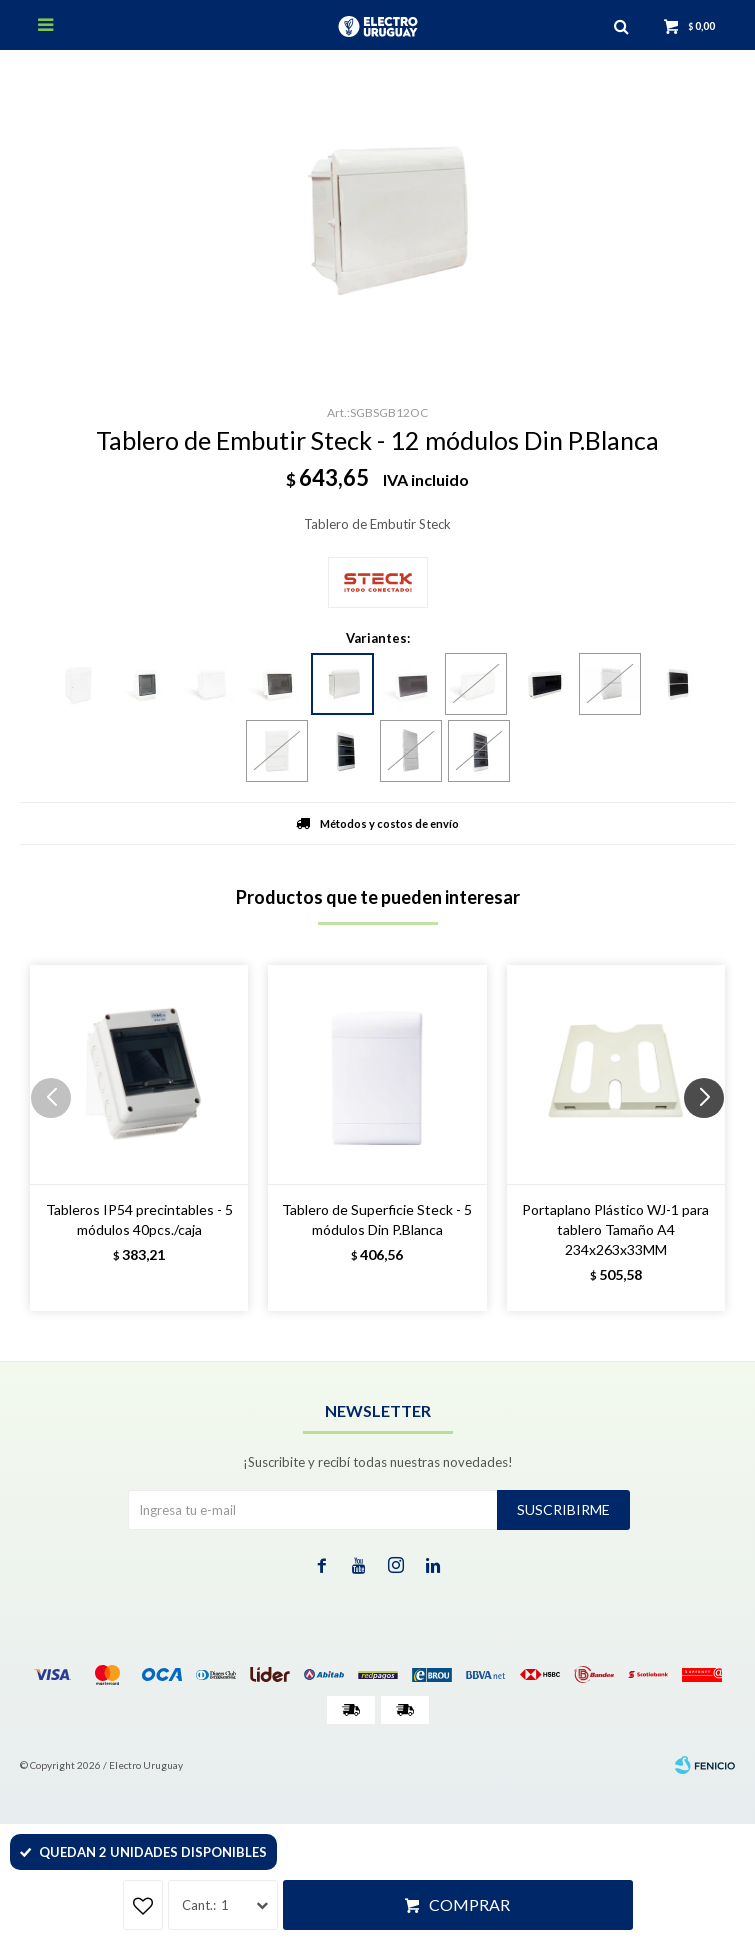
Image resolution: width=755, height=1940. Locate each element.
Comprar (469, 1904)
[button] (711, 1138)
